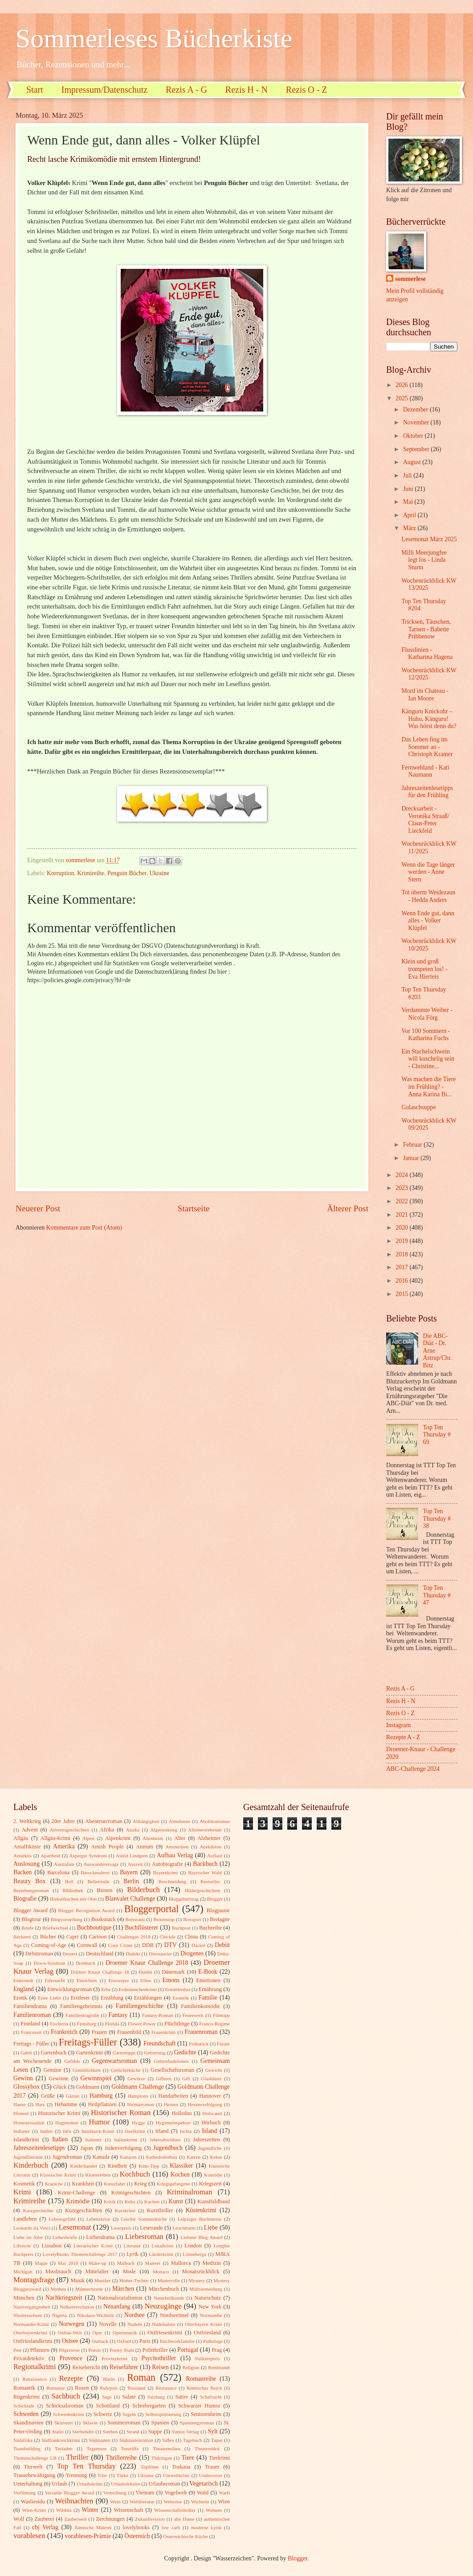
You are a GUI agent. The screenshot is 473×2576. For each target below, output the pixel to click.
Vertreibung (114, 2492)
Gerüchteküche (126, 2070)
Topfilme (150, 2466)
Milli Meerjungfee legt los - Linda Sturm (424, 560)
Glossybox (26, 2086)
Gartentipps (124, 2052)
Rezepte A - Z (403, 1737)
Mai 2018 (68, 2263)
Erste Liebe (49, 1997)
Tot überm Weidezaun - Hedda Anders (428, 896)
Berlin (131, 1881)
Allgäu (21, 1838)
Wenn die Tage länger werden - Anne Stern (428, 872)
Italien (60, 2139)
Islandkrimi (26, 2139)
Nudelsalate (163, 2324)
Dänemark (173, 1972)
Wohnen (214, 2510)
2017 (402, 1267)
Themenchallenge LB (35, 2458)
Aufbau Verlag (175, 1855)
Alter (180, 1838)
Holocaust (212, 2113)
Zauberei (44, 2519)
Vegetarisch (203, 2483)
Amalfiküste (27, 1847)
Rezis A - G (186, 90)
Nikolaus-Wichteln (95, 2315)
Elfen (145, 1980)
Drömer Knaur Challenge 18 (100, 1972)
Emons (171, 1980)
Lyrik (132, 2254)
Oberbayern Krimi (203, 2324)
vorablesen (29, 2535)
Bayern (129, 1872)
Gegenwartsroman (114, 2061)
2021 (402, 1214)
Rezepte (71, 2378)
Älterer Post (347, 1208)
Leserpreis (121, 2227)
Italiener (94, 2139)
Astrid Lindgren (132, 1855)
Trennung (76, 2475)
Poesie (94, 2350)
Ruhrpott (108, 2388)
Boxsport (192, 1919)
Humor (99, 2122)
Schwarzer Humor (199, 2406)
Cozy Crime (120, 1945)
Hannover (210, 2096)
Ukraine (159, 873)
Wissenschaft (128, 2510)
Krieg (140, 2184)
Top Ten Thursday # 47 (437, 1595)
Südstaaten (99, 2440)
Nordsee (134, 2315)
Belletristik (98, 1881)
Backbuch (205, 1863)
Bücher (48, 1937)
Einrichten (87, 1980)
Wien (224, 2501)
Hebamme (65, 2104)
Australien (64, 1864)
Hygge (138, 2122)
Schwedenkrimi (68, 2414)
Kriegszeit (210, 2184)
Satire (181, 2397)
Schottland (108, 2406)
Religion (191, 2367)
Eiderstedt (23, 1980)
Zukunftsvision (150, 2519)
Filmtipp (221, 2015)
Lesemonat (75, 2227)
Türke (122, 2475)
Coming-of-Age (48, 1945)
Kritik (109, 2201)
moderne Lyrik (206, 2527)
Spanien (160, 2423)
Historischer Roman (121, 2112)
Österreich (137, 2536)
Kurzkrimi (125, 2210)
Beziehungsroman (31, 1890)
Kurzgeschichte (38, 2210)
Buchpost (181, 1927)
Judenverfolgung (123, 2148)
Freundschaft (159, 2043)
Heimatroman (141, 2104)
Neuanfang (116, 2306)
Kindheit (117, 2166)
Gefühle (72, 2061)
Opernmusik (125, 2332)
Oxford (124, 2341)
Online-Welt (70, 2332)
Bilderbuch (143, 1889)
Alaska (133, 1829)
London (193, 2246)
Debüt (222, 1945)
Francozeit (31, 2032)
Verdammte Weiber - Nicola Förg (426, 1014)
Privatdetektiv (29, 2358)
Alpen (88, 1838)
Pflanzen (39, 2350)
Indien (46, 2131)
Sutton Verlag (185, 2431)
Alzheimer (208, 1838)
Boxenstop (164, 1919)
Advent (29, 1830)
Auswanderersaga (101, 1864)
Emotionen (208, 1980)
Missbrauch (58, 2271)
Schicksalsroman (64, 2406)
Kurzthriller (160, 2210)
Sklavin (90, 2422)
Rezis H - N (246, 90)
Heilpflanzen (102, 2104)
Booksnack (103, 1919)
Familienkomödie (200, 2006)
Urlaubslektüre (125, 2483)
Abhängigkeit (146, 1821)
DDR (148, 1945)
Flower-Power (142, 2023)
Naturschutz (207, 2298)
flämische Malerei (92, 2527)
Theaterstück (207, 2448)
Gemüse (52, 2070)
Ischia (186, 2131)
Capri (72, 1937)
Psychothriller (159, 2358)
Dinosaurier (160, 1953)
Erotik (20, 1998)
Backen (22, 1872)
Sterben (110, 2431)
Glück (59, 2087)
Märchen (123, 2288)
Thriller (77, 2457)
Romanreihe (201, 2378)
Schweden (26, 2414)
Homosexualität (29, 2122)
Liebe (211, 2227)
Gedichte (185, 2052)
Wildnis (64, 2510)
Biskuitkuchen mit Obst (73, 1898)
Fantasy (118, 2015)
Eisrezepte (118, 1980)
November (417, 422)
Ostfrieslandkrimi (33, 2341)
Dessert (69, 1953)
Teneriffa (130, 2448)
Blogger (215, 1898)
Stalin (58, 2431)
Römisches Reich (204, 2388)
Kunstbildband (213, 2201)
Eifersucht (55, 1980)
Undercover (210, 2475)
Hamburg (101, 2095)
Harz (40, 2104)
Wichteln (200, 2501)
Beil (69, 1881)
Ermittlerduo (177, 1989)
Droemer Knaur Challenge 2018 (147, 1962)
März (410, 528)
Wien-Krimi (34, 2510)
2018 (402, 1254)
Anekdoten (210, 1846)
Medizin (211, 2263)
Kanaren (128, 2157)
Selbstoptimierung (163, 2414)
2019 (402, 1241)
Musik (78, 2280)
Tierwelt (33, 2467)
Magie (41, 2263)
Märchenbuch (164, 2289)
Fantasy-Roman (157, 2015)
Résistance (165, 2388)
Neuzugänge (163, 2306)
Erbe (105, 1989)
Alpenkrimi (117, 1838)
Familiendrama (30, 2006)
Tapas (217, 2440)
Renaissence (34, 2379)
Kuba (130, 2201)
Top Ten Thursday (86, 2466)
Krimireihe (90, 873)
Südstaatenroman (136, 2440)
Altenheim (153, 1838)
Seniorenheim (206, 2414)
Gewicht (213, 2070)
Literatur (132, 2245)
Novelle (108, 2324)
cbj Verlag (45, 2527)
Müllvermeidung (205, 2289)
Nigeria (59, 2315)
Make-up (97, 2263)
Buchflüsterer (141, 1927)
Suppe (155, 2431)
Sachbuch (65, 2396)
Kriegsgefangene (173, 2183)
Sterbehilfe (83, 2431)
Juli (408, 475)
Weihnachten (74, 2501)
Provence (70, 2358)
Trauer (212, 2467)
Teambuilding (27, 2448)
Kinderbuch (30, 2165)
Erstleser (80, 1998)
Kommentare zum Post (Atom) (84, 1227)
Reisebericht (86, 2367)
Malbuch (126, 2263)
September (417, 449)
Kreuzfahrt (114, 2183)
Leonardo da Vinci (31, 2227)
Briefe (27, 1927)
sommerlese (410, 279)
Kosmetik (24, 2184)
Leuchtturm (183, 2227)
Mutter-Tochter (134, 2280)
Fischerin (59, 2023)
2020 (402, 1227)
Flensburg (86, 2023)
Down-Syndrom (49, 1963)
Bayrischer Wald (205, 1872)
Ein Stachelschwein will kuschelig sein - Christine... (427, 1059)
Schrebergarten (149, 2406)
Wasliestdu (33, 2501)
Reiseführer (124, 2367)
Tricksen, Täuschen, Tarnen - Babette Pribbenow (426, 629)
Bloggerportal (151, 1908)
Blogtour (31, 1919)
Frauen (99, 2032)
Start (34, 90)
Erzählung (112, 1998)
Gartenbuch (53, 2052)
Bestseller (210, 1881)
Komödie (213, 2174)
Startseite (194, 1208)
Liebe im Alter (28, 2237)
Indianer (21, 2131)
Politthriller (155, 2350)
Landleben (25, 2219)
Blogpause (218, 1910)
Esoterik (180, 1997)
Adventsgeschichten (69, 1829)
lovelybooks (136, 2527)
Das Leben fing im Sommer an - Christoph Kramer (427, 746)
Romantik (24, 2388)
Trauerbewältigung (34, 2475)
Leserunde (151, 2228)
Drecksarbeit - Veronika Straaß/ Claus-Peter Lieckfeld (425, 819)
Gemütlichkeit (87, 2070)
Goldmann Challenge (137, 2086)
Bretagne (220, 1919)
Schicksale (23, 2405)
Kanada (101, 2157)
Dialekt (133, 1953)
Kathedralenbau (161, 2157)
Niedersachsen (27, 2315)
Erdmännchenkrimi (138, 1989)
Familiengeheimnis (81, 2006)
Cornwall (87, 1945)
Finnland (30, 2023)
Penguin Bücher (127, 873)
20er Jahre (63, 1821)
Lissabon (51, 2246)
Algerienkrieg (163, 1829)
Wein (115, 2501)
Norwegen (71, 2324)
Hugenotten (66, 2122)
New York (210, 2307)
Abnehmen (179, 1821)
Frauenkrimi (163, 2032)
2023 (402, 1188)
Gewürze (136, 2078)
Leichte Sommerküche (144, 2219)
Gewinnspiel (96, 2078)
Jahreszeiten (206, 2139)
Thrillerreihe (121, 2457)
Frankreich (64, 2032)
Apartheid (50, 1855)
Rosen (82, 2388)
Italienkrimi (125, 2139)
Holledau (181, 2113)
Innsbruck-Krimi (98, 2131)
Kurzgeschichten (83, 2210)
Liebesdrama (100, 2237)
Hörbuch (210, 2122)
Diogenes (192, 1953)
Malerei (152, 2263)
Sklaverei (63, 2422)
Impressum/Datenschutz (104, 90)
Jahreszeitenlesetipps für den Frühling (427, 792)
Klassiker (181, 2165)
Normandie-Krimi (31, 2324)
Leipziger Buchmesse (199, 2219)
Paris (145, 2341)
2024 (402, 1175)
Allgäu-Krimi (55, 1838)
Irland (162, 2131)
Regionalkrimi (34, 2366)
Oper (97, 2332)
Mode (129, 2271)
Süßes (168, 2440)
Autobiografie (167, 1864)
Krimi (22, 2192)
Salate (128, 2397)
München (23, 2298)
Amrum (144, 1847)
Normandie (211, 2315)
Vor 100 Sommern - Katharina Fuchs (425, 1035)
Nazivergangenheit (31, 2306)
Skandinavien (28, 2423)
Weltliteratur (142, 2501)
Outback (100, 2341)
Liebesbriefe (65, 2237)
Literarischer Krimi (93, 2245)
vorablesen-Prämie (88, 2536)
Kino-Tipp (149, 2166)
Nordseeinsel (174, 2315)
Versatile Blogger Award (69, 2492)
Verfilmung (24, 2492)
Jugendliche (210, 2148)
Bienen (104, 1890)
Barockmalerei (95, 1872)
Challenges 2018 (134, 1936)
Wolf (18, 2519)
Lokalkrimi (162, 2245)
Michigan (22, 2271)
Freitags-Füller (88, 2042)
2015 (402, 1294)
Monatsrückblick (201, 2271)
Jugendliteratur (28, 2157)
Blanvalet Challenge (130, 1898)
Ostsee (70, 2340)
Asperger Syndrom (88, 1855)
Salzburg (156, 2396)
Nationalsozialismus (120, 2298)
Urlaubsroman (164, 2484)
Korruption (60, 873)
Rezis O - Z (306, 90)
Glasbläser (211, 2078)
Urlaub (59, 2484)
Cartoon (98, 1937)
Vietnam (144, 2493)
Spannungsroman (197, 2422)
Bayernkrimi (165, 1872)
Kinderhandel (83, 2166)
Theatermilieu (166, 2448)
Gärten (72, 2096)
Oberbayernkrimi (30, 2332)
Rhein (108, 2379)
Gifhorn (163, 2078)
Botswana (135, 1919)
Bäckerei (22, 1936)
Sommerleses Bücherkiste (154, 38)
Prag (217, 2350)
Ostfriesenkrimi (164, 2332)
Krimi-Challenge (76, 2192)
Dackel (198, 1945)
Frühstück (198, 2043)
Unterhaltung (27, 2484)
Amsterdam (177, 1846)
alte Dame (184, 2519)
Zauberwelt (75, 2519)
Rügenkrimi (26, 2397)
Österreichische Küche (185, 2536)
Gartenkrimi (89, 2052)
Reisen (160, 2367)
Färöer (223, 2043)
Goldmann (87, 2087)
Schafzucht (211, 2396)
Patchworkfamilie (177, 2341)
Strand (132, 2431)
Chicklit (167, 1936)
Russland (136, 2388)
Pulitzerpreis (207, 2358)
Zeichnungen (110, 2519)
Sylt (213, 2431)
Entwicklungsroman (69, 1989)
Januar (411, 1158)
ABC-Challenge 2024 (413, 1768)
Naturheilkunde (169, 2297)
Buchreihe (210, 1928)
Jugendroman (67, 2157)
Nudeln (134, 2324)
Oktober (414, 435)
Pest (17, 2350)
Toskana (181, 2467)
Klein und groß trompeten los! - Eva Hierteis (424, 968)
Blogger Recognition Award (86, 1910)
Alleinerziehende (204, 1829)
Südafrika (23, 2440)
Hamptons (138, 2096)
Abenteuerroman (103, 1821)
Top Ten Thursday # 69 (437, 1434)
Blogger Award (30, 1910)
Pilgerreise (69, 2350)
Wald (202, 2493)
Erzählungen (148, 1998)
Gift (186, 2078)
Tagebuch (192, 2440)
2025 (402, 398)
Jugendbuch (168, 2147)
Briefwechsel (55, 1927)
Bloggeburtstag (184, 1898)
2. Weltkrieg (27, 1821)
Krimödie (78, 2201)
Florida (112, 2023)
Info (67, 2131)
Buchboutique (94, 1927)
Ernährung (210, 1989)
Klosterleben (98, 2174)
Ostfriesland (207, 2332)
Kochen (180, 2174)
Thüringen (161, 2458)
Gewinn (23, 2078)
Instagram (398, 1725)
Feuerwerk (193, 2015)
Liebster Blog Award (201, 2237)
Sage (106, 2396)
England (23, 1989)
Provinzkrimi (114, 2358)
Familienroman (32, 2015)
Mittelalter (97, 2271)
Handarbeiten (173, 2096)
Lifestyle (22, 2245)
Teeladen (64, 2448)
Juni (409, 489)
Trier (102, 2475)
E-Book (207, 1971)
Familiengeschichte (139, 2006)
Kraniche (54, 2183)
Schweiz (103, 2414)
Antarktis (22, 1855)
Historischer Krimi (59, 2113)
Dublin (145, 1972)
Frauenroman (201, 2032)
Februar (413, 1144)
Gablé (26, 2052)
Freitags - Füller (31, 2044)
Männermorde (89, 2289)
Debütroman (39, 1954)
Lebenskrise (98, 2219)
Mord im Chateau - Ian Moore (424, 694)
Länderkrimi (161, 2254)
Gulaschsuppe (418, 1107)
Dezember (416, 409)
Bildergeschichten (202, 1890)
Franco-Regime (214, 2023)
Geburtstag (154, 2052)
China (191, 1937)
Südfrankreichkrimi (60, 2440)
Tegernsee (97, 2448)
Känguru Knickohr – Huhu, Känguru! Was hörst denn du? (428, 718)
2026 (402, 385)
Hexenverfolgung (205, 2104)
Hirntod (21, 2113)
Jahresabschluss (165, 2139)
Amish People (107, 1847)
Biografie (25, 1898)
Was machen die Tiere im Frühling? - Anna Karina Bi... (428, 1086)
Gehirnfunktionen (171, 2061)
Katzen (193, 2157)
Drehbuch (85, 1963)
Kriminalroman (189, 2192)
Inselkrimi (135, 2131)
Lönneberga (194, 2254)
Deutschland (100, 1954)
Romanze (55, 2388)
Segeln (129, 2414)
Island (209, 2130)
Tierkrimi (219, 2458)
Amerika (63, 1846)
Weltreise (172, 2501)
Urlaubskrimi (90, 2483)
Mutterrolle (169, 2280)
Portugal (187, 2349)
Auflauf (214, 1855)
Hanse (19, 2104)
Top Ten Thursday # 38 (437, 1518)
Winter (90, 2509)
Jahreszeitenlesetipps (39, 2147)
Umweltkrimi (176, 2475)
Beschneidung (173, 1881)
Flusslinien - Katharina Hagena (427, 653)
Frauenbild (129, 2032)
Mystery (196, 2280)
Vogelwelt (175, 2493)
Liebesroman (144, 2236)
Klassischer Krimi (58, 2174)
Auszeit (135, 1864)
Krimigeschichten (131, 2192)
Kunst (175, 2201)
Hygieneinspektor (173, 2122)
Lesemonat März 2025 (429, 539)
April (410, 515)
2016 (402, 1280)
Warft (224, 2492)
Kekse (216, 2157)
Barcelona (58, 1872)
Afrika (107, 1830)
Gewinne (59, 2078)
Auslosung (26, 1863)
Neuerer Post (38, 1208)
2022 (402, 1201)
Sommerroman (123, 2423)
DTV (170, 1945)
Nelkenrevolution (77, 2306)
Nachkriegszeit (63, 2297)
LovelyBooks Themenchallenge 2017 (80, 2254)
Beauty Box (29, 1881)
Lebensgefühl (62, 2219)
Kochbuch (135, 2174)
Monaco (161, 2271)
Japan (87, 2148)
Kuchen (151, 2201)
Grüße (48, 2096)
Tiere (187, 2457)
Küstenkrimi (201, 2210)
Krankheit (83, 2184)
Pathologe (213, 2341)
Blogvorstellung (66, 1919)
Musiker (102, 2280)
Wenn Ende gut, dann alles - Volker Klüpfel (427, 920)
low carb (171, 2527)
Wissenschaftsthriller (175, 2510)
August (412, 462)
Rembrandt (219, 2367)
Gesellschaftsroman (172, 2070)
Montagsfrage (33, 2280)
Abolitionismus (215, 1821)
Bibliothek (72, 1890)
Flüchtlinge (177, 2023)
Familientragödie (82, 2015)
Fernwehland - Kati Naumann (425, 771)
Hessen (171, 2104)
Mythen (57, 2289)
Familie (208, 1997)
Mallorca (181, 2263)
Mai (409, 501)
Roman (141, 2377)
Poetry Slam (122, 2350)
